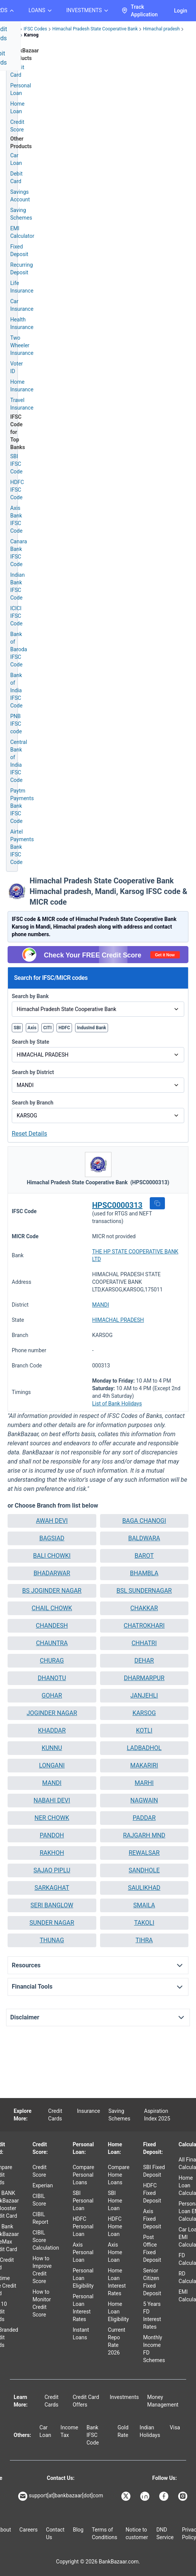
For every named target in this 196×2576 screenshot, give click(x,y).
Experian (43, 2185)
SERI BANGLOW (51, 1905)
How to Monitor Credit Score (42, 2303)
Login (180, 11)
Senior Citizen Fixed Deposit (152, 2281)
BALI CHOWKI (52, 1555)
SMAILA (144, 1905)
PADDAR (144, 1817)
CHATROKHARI (144, 1625)
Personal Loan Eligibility (83, 2278)
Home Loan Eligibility (118, 2311)
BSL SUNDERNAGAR (144, 1590)
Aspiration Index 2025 (157, 2115)
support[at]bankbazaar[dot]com (60, 2496)
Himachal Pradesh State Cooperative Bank (95, 29)
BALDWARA (144, 1538)
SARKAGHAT (51, 1887)
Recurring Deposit (21, 268)
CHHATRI (144, 1643)
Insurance (88, 2111)
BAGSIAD (51, 1538)
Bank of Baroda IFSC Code (18, 649)
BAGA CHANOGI (144, 1520)
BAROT (144, 1555)
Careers (28, 2530)
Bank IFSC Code (92, 2435)
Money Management (162, 2401)
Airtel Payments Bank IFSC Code (22, 847)
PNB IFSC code (16, 723)
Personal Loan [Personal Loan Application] (20, 89)
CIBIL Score (39, 2200)
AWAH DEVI (52, 1520)
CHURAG (52, 1660)
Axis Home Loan (115, 2252)
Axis (32, 1027)
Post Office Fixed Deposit (152, 2248)
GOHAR (52, 1695)
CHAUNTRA (52, 1643)
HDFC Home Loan (115, 2226)
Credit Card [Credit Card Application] (17, 71)
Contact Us (55, 2533)
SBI (17, 1027)
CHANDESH (52, 1625)
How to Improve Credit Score (42, 2269)
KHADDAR (52, 1730)
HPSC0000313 (117, 1205)
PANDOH (52, 1835)
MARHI (144, 1782)
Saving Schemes (21, 214)
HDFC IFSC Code (17, 489)
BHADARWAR (51, 1573)
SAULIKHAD (144, 1887)
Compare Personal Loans (83, 2174)
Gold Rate (123, 2431)
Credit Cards (55, 2115)
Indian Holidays (150, 2431)
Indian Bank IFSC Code (17, 586)
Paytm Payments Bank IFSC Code (22, 806)
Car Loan (16, 159)
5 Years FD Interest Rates (152, 2315)
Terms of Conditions (104, 2533)
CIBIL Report (41, 2218)
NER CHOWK (51, 1817)
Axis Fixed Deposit (152, 2218)
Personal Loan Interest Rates (83, 2307)
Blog (78, 2530)
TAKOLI (144, 1922)
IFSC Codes (35, 29)
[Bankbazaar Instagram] (183, 2496)
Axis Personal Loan (83, 2252)
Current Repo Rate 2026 (116, 2341)
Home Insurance (21, 385)
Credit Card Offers (86, 2401)
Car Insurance (21, 305)
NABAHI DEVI (52, 1800)
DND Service (165, 2533)
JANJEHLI (144, 1695)
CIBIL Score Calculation (46, 2240)
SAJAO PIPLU (51, 1870)
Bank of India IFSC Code (16, 690)
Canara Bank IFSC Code (18, 552)
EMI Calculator (22, 232)
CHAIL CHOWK (52, 1608)
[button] (157, 1203)
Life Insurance (21, 287)
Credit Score (40, 2171)
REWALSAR (144, 1852)
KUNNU (52, 1748)
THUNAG (52, 1940)
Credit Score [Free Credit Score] (17, 126)
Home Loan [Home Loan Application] (17, 107)
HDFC (64, 1027)
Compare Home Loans (119, 2174)
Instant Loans (81, 2333)
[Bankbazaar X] (126, 2496)
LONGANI (52, 1765)
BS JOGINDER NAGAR (52, 1590)
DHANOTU (52, 1678)
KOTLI (144, 1730)
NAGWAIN (144, 1800)
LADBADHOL (144, 1748)
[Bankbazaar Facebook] (164, 2496)
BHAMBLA (144, 1573)
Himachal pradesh (161, 29)
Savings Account (20, 196)
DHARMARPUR (144, 1678)
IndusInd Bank (91, 1027)
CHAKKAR (144, 1608)
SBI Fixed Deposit (154, 2171)
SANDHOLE (144, 1870)
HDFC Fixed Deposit (152, 2193)
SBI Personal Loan (83, 2200)
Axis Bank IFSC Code (16, 519)
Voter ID (16, 367)
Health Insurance (21, 323)
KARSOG (144, 1713)
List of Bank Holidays (117, 1403)
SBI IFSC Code (16, 464)
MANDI (100, 1305)
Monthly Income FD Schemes (154, 2348)
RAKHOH (52, 1852)
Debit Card (16, 177)
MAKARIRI (144, 1765)
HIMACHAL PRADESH (118, 1320)
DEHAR (144, 1660)
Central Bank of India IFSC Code (18, 761)
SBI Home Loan (115, 2200)
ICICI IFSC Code (16, 616)
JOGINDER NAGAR (52, 1713)
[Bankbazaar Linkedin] (145, 2496)
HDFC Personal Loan (83, 2226)
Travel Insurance (21, 404)
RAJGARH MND (144, 1835)
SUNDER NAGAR (52, 1922)
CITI (47, 1027)
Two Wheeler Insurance (21, 345)
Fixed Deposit (19, 250)
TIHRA (144, 1940)
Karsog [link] (31, 35)
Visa (175, 2427)
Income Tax (69, 2431)
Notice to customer (136, 2533)
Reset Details (29, 1133)
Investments (124, 2397)
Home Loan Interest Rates (117, 2281)
